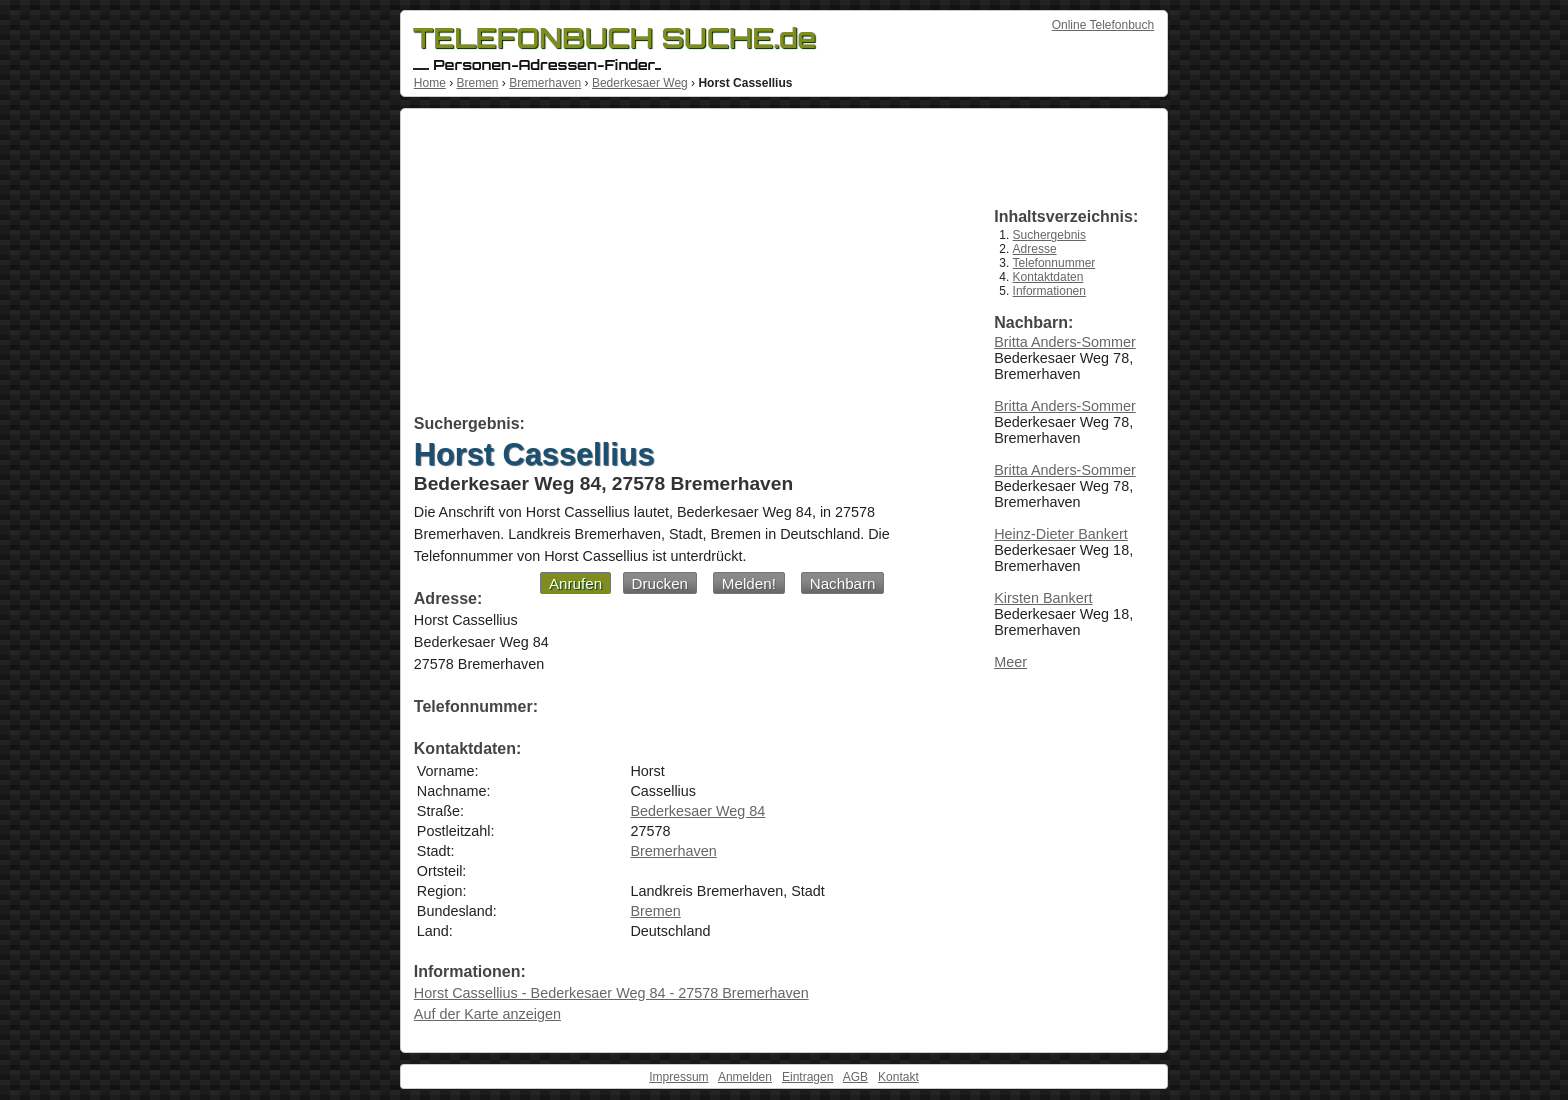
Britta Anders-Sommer (1065, 342)
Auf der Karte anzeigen (487, 1014)
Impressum (678, 1077)
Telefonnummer (1054, 263)
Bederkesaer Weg (640, 83)
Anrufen (575, 583)
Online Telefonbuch (1103, 25)
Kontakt (898, 1077)
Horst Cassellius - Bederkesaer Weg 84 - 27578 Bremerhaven (611, 993)
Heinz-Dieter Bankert (1061, 534)
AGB (855, 1077)
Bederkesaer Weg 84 (697, 811)
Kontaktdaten (1048, 277)
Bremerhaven (545, 83)
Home (430, 83)
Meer (1010, 662)
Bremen (477, 83)
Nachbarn (843, 583)
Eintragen (807, 1077)
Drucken (660, 583)
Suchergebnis (1049, 235)
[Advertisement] (681, 265)
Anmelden (745, 1077)
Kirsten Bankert (1043, 598)
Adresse (1035, 249)
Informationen (1049, 291)
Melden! (749, 583)
